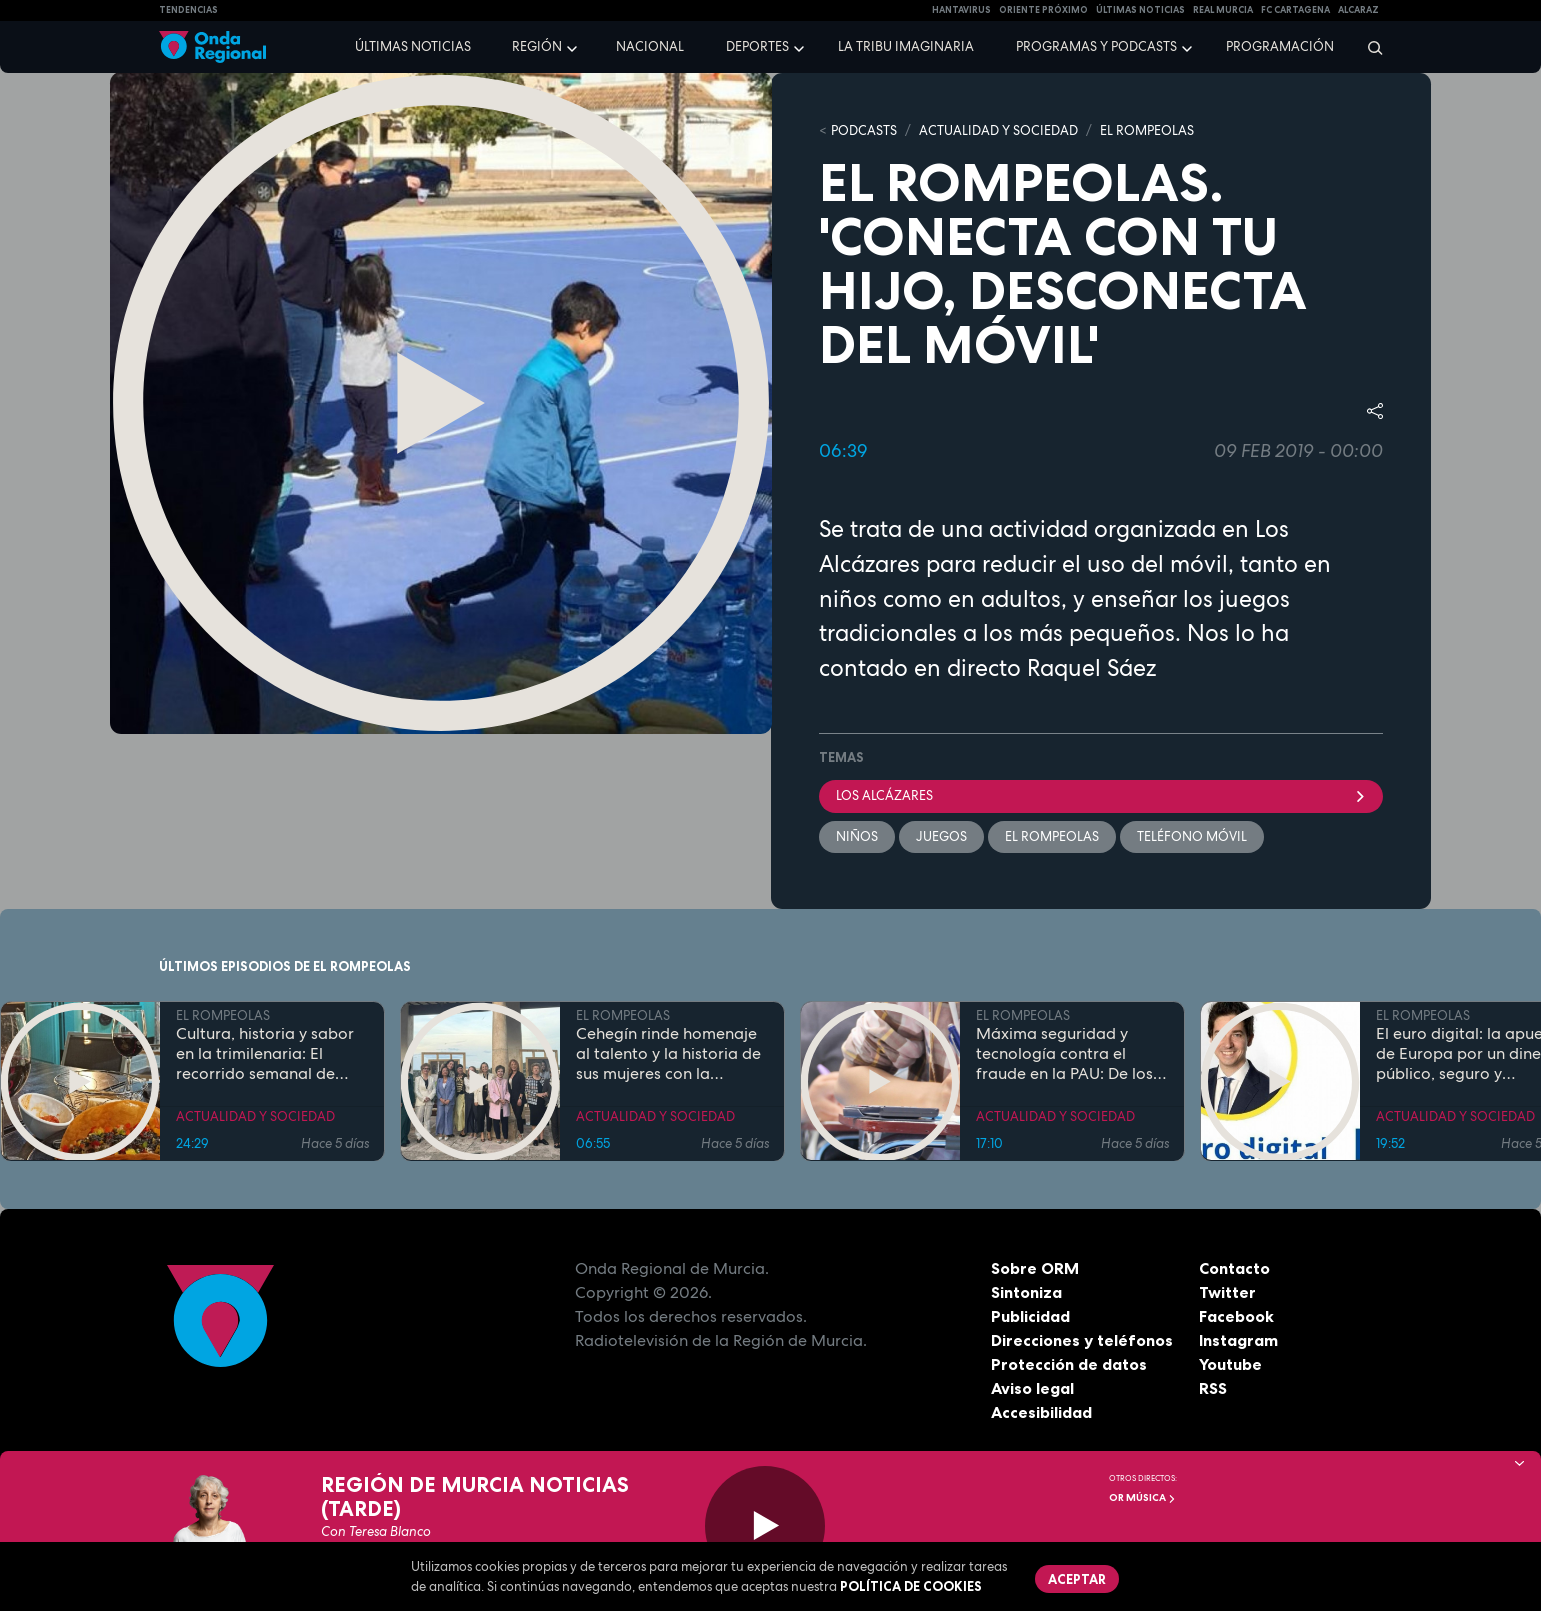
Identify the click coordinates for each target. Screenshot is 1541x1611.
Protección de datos (1069, 1364)
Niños (857, 836)
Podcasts (864, 130)
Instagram (1238, 1340)
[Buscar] (1368, 47)
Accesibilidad (1041, 1412)
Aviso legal (1032, 1388)
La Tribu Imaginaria (906, 46)
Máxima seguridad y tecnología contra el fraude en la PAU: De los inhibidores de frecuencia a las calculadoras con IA (1069, 1053)
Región (537, 46)
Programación (1280, 46)
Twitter (1227, 1292)
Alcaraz (1358, 10)
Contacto (1234, 1268)
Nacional (650, 46)
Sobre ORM (1035, 1268)
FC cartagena (1295, 10)
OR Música (1142, 1497)
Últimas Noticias (1140, 10)
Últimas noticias (413, 46)
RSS (1213, 1388)
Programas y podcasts (1096, 46)
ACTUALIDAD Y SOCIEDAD (998, 130)
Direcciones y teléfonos (1082, 1340)
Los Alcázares (1101, 795)
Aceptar (1077, 1579)
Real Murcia (1223, 10)
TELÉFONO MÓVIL (1192, 836)
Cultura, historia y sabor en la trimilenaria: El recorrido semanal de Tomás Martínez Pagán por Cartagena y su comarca (265, 1053)
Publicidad (1030, 1316)
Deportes (757, 46)
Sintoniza (1026, 1292)
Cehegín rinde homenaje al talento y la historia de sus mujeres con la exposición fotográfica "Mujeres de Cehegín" (668, 1053)
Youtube (1230, 1364)
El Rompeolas (1052, 836)
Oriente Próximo (1043, 10)
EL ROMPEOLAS (1147, 130)
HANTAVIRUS (961, 10)
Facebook (1236, 1316)
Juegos (941, 836)
